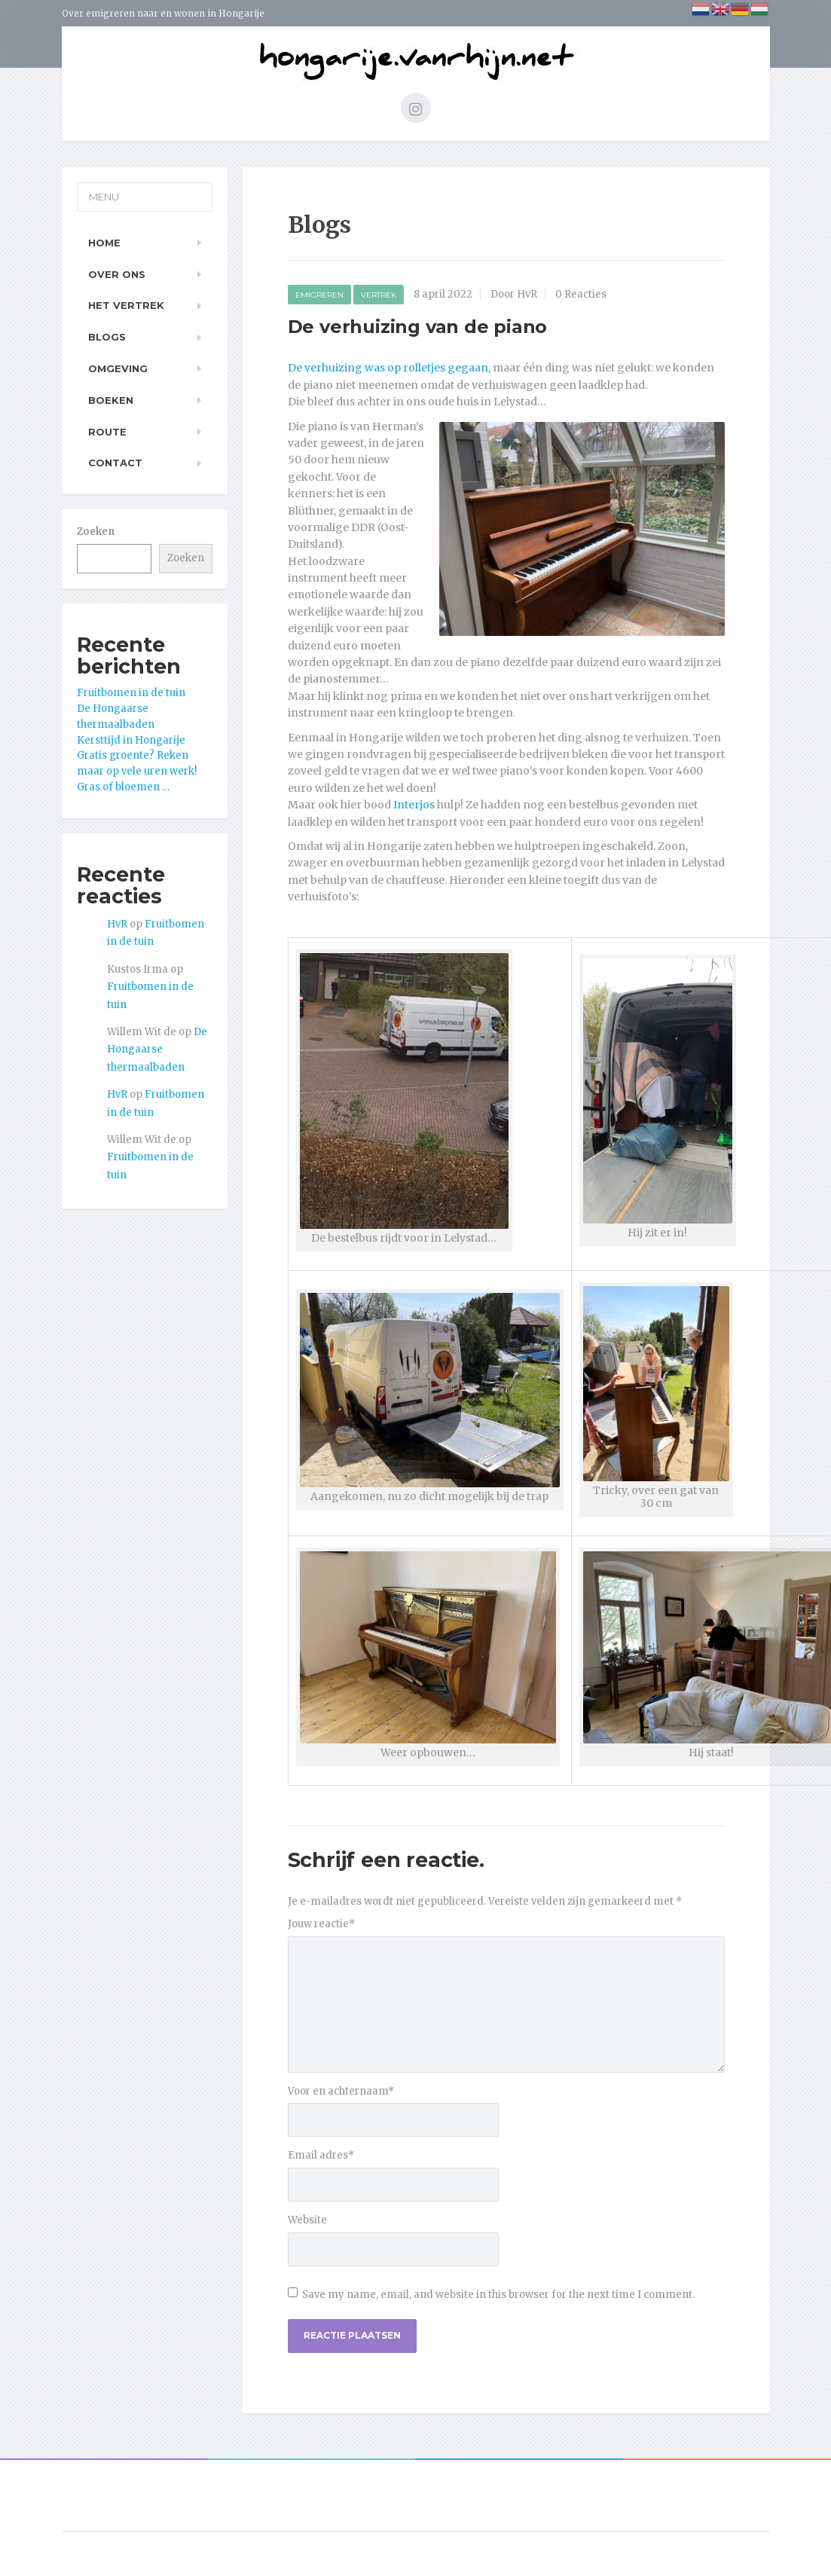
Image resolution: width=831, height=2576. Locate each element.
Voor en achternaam (341, 2091)
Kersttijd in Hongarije (131, 740)
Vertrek (378, 295)
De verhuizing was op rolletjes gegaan (388, 367)
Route (107, 432)
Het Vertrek (126, 305)
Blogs (107, 337)
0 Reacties (580, 294)
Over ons (116, 274)
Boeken (110, 400)
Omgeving (118, 368)
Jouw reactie (321, 1923)
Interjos (414, 804)
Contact (115, 463)
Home (104, 243)
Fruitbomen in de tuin (131, 692)
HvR (117, 924)
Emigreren (319, 295)
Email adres (321, 2155)
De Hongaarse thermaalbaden (157, 1049)
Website (307, 2220)
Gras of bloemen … (123, 787)
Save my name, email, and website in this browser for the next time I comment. (498, 2294)
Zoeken (96, 531)
